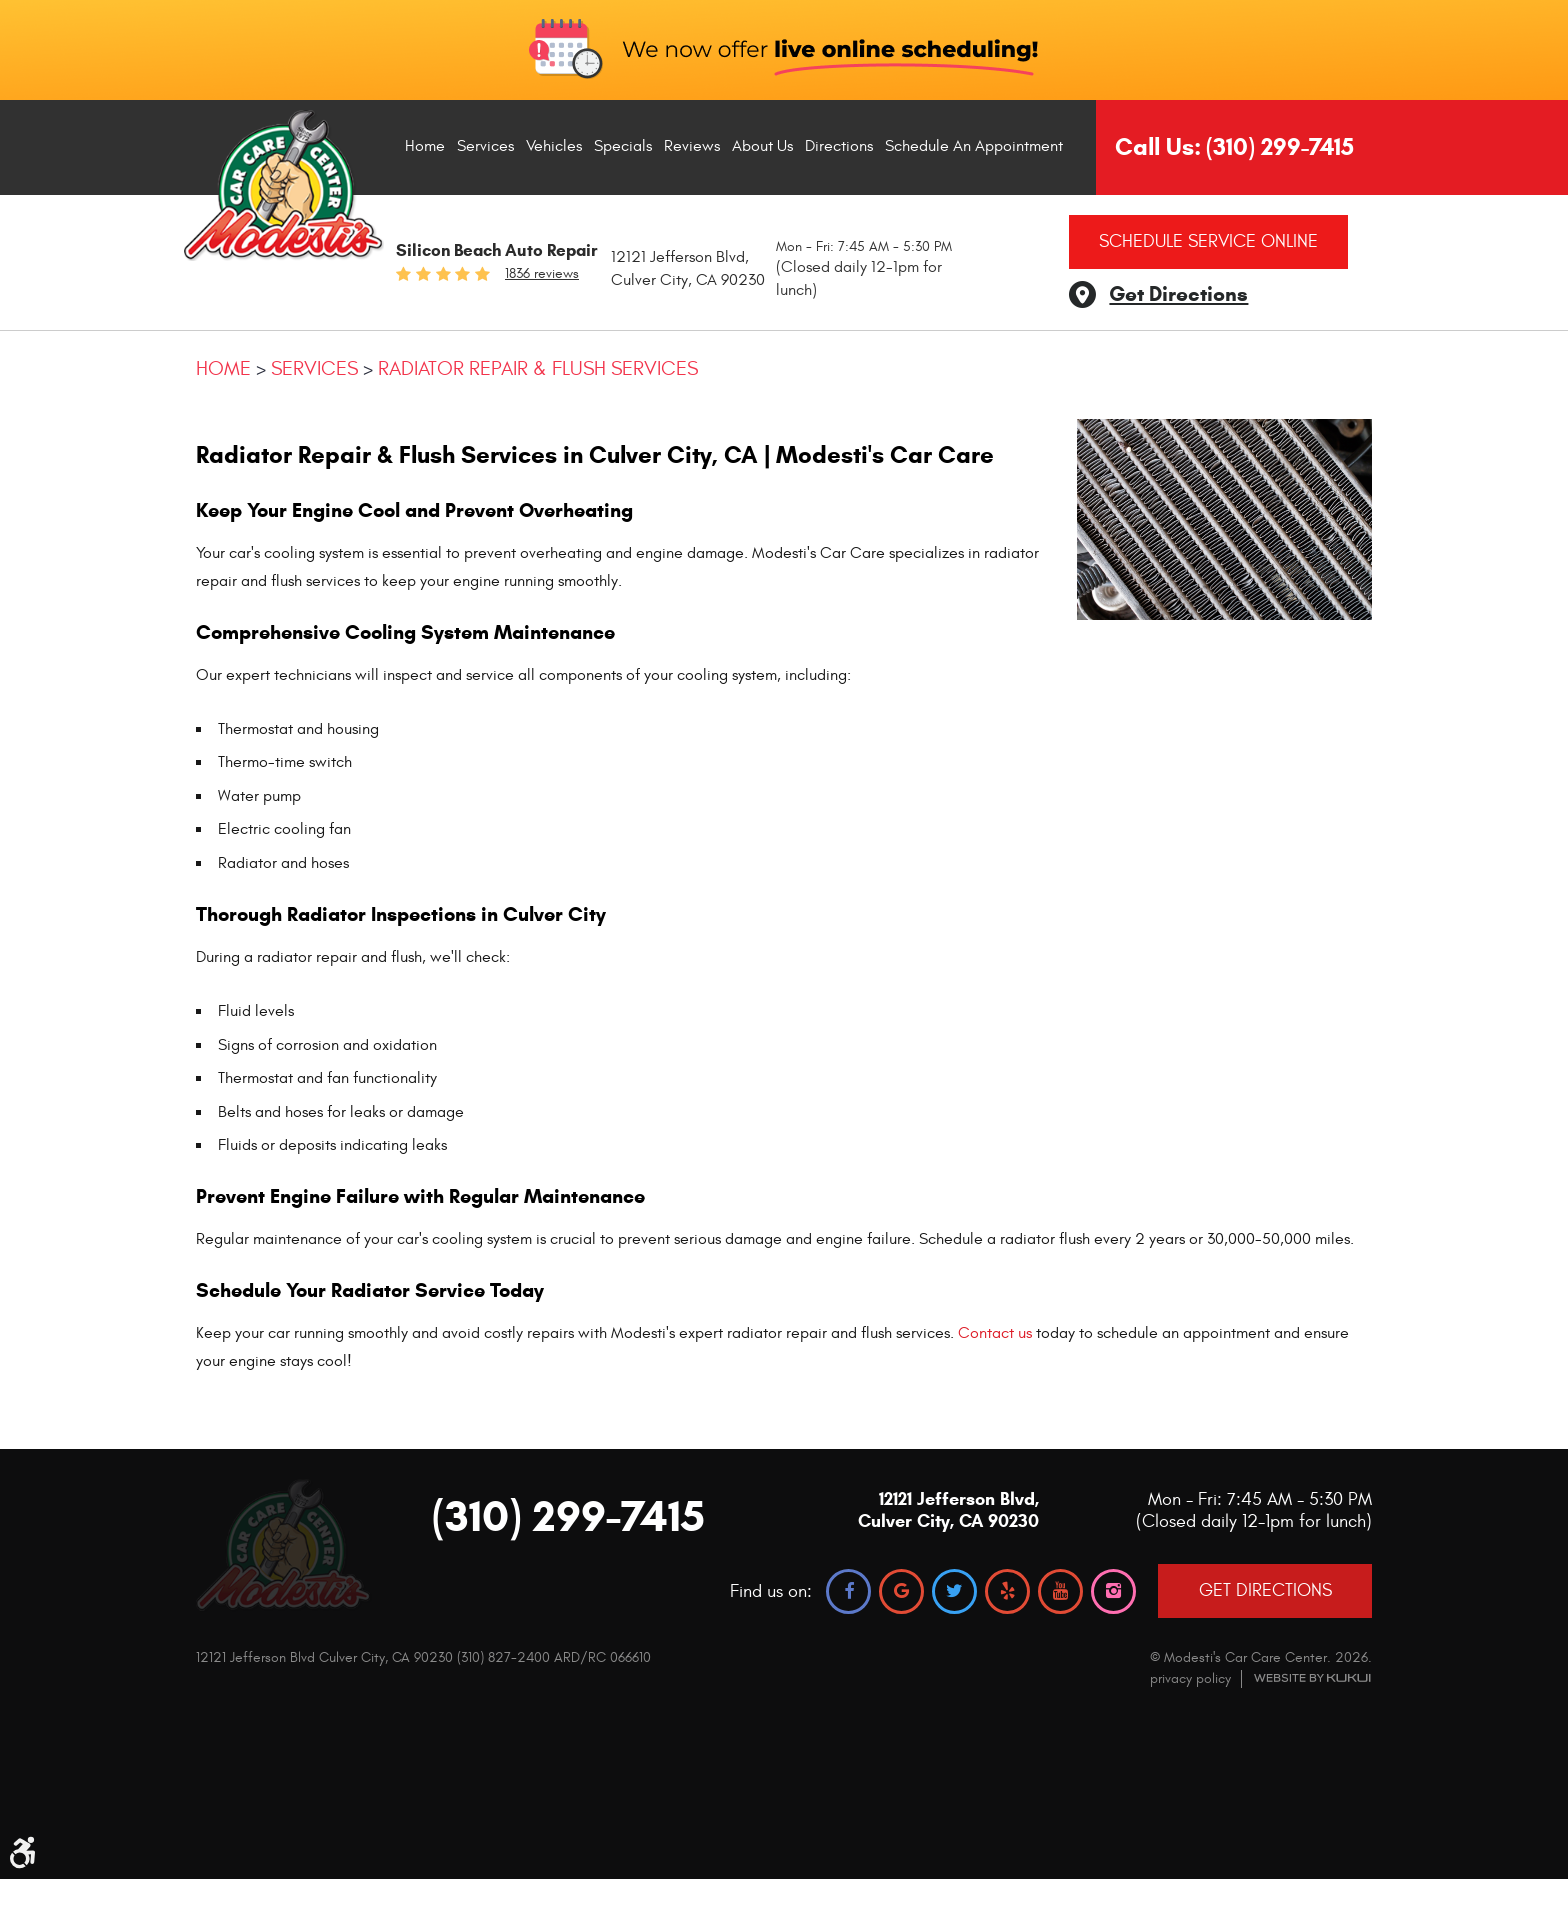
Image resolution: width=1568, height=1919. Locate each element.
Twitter (954, 1591)
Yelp (1007, 1591)
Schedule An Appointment (974, 146)
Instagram (1113, 1591)
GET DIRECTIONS (1265, 1590)
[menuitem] (425, 146)
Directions (839, 146)
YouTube (1060, 1591)
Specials (623, 146)
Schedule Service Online (1208, 241)
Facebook (848, 1591)
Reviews (692, 146)
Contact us (995, 1333)
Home (425, 146)
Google (901, 1591)
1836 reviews (542, 274)
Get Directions (1178, 294)
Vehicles (554, 146)
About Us (762, 146)
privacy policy (1190, 1678)
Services (485, 146)
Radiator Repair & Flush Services (538, 368)
